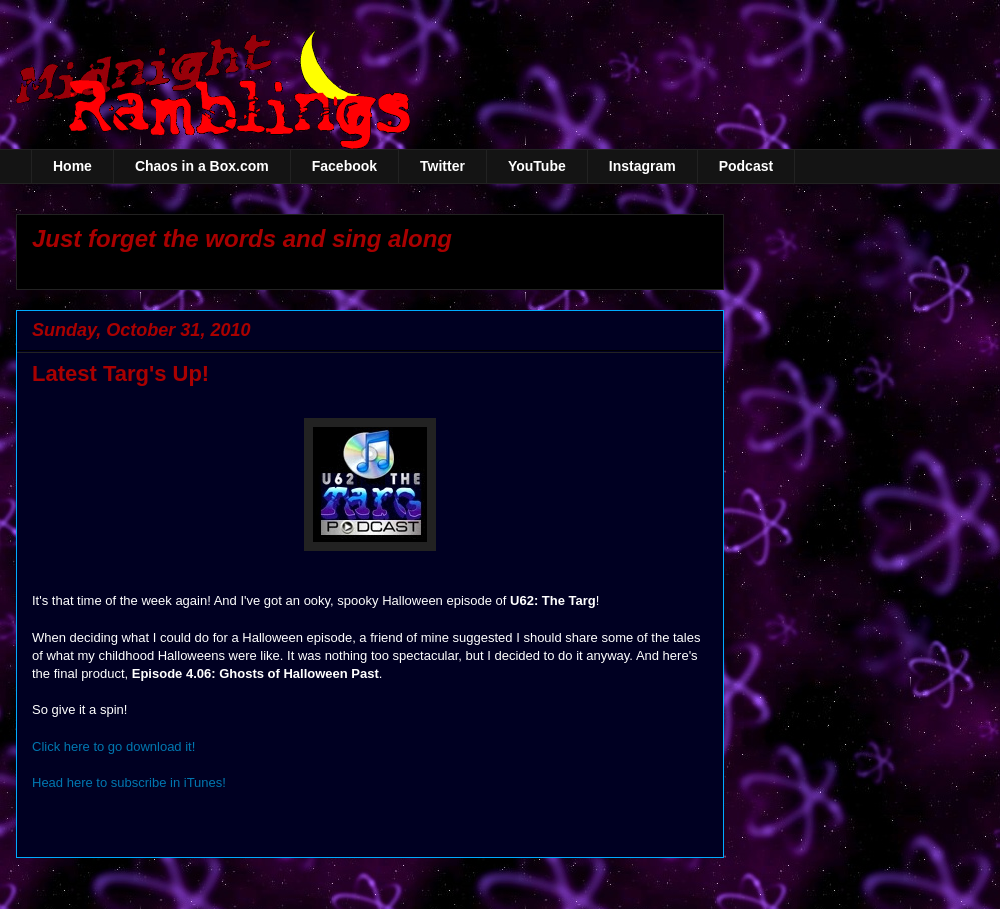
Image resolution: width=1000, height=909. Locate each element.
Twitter (442, 166)
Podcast (746, 166)
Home (72, 166)
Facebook (344, 166)
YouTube (537, 166)
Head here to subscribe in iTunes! (129, 782)
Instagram (642, 166)
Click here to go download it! (113, 746)
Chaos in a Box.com (202, 166)
